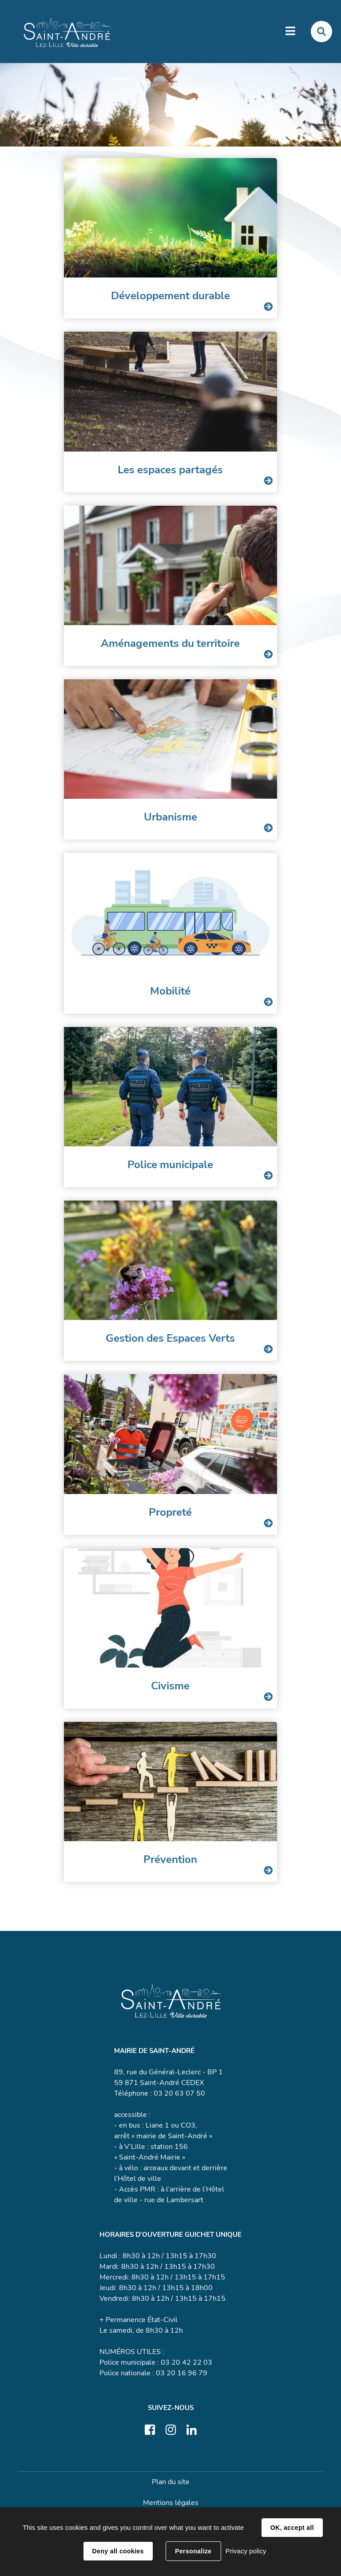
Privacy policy (246, 2551)
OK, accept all (292, 2527)
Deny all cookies (118, 2551)
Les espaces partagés (170, 470)
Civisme (170, 1686)
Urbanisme (170, 817)
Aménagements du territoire (170, 643)
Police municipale (170, 1164)
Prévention (170, 1859)
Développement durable (170, 296)
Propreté (170, 1512)
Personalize (193, 2551)
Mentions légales (170, 2503)
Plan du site (171, 2482)
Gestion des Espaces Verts (170, 1338)
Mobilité (170, 991)
